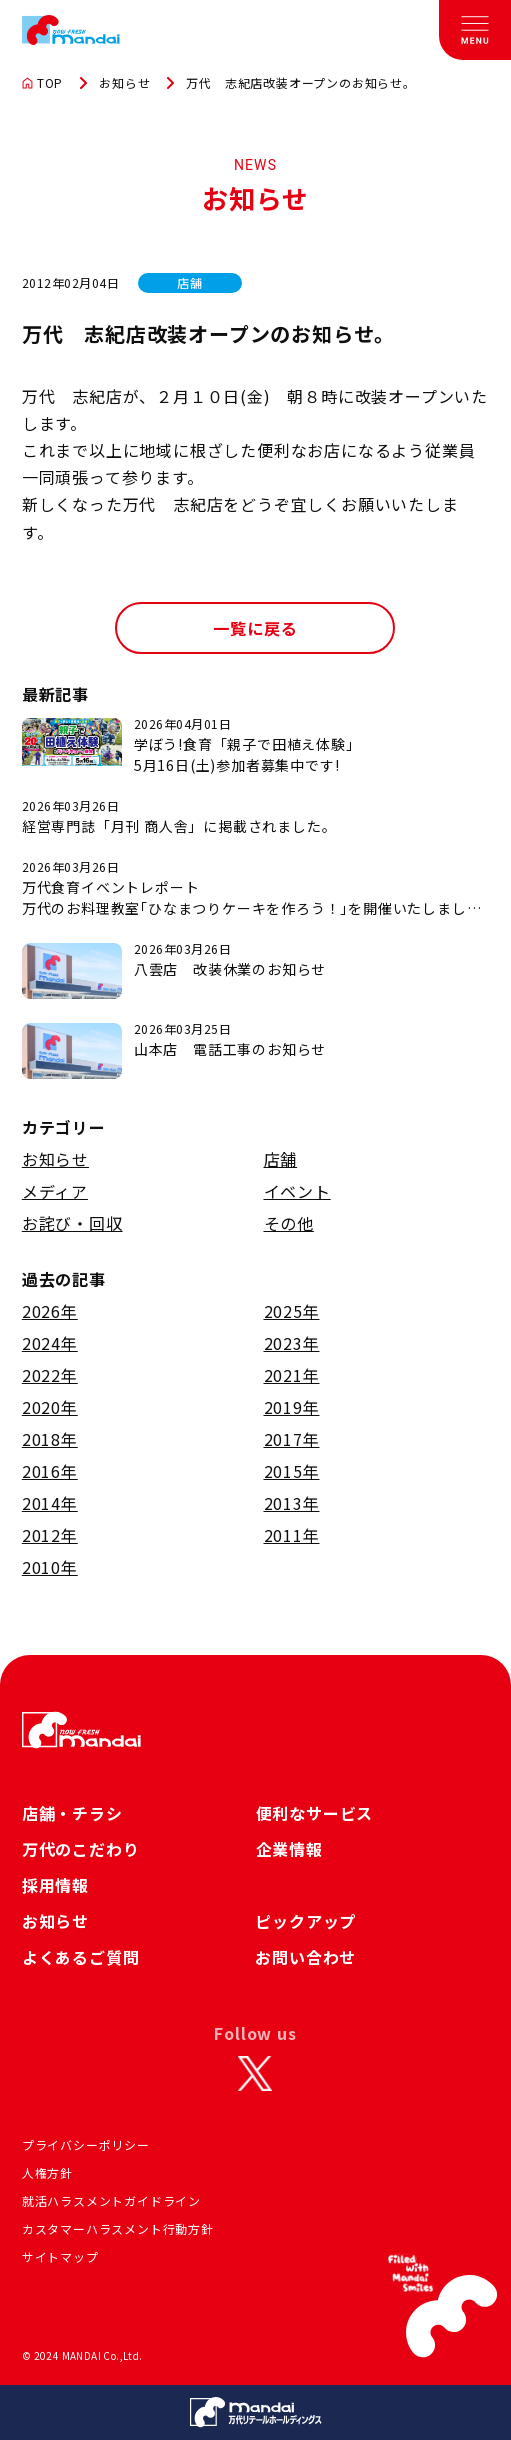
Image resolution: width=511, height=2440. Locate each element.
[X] (255, 2073)
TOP (42, 83)
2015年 (292, 1471)
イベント (297, 1191)
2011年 (292, 1535)
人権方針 (47, 2172)
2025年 (292, 1311)
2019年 (292, 1407)
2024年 (50, 1343)
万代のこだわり (81, 1849)
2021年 (292, 1375)
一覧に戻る (255, 628)
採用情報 (55, 1885)
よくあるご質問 (81, 1957)
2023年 (292, 1343)
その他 (289, 1223)
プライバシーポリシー (86, 2144)
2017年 (292, 1439)
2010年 (50, 1567)
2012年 (50, 1535)
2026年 (50, 1311)
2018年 (50, 1439)
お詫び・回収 (72, 1223)
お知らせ (124, 83)
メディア (55, 1191)
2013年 (292, 1503)
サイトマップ (60, 2256)
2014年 (50, 1503)
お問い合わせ (305, 1957)
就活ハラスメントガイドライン (111, 2200)
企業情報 (289, 1849)
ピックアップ (305, 1921)
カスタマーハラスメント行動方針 (118, 2228)
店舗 (281, 1159)
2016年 (50, 1471)
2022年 (50, 1375)
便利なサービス (315, 1813)
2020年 (50, 1407)
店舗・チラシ (72, 1813)
